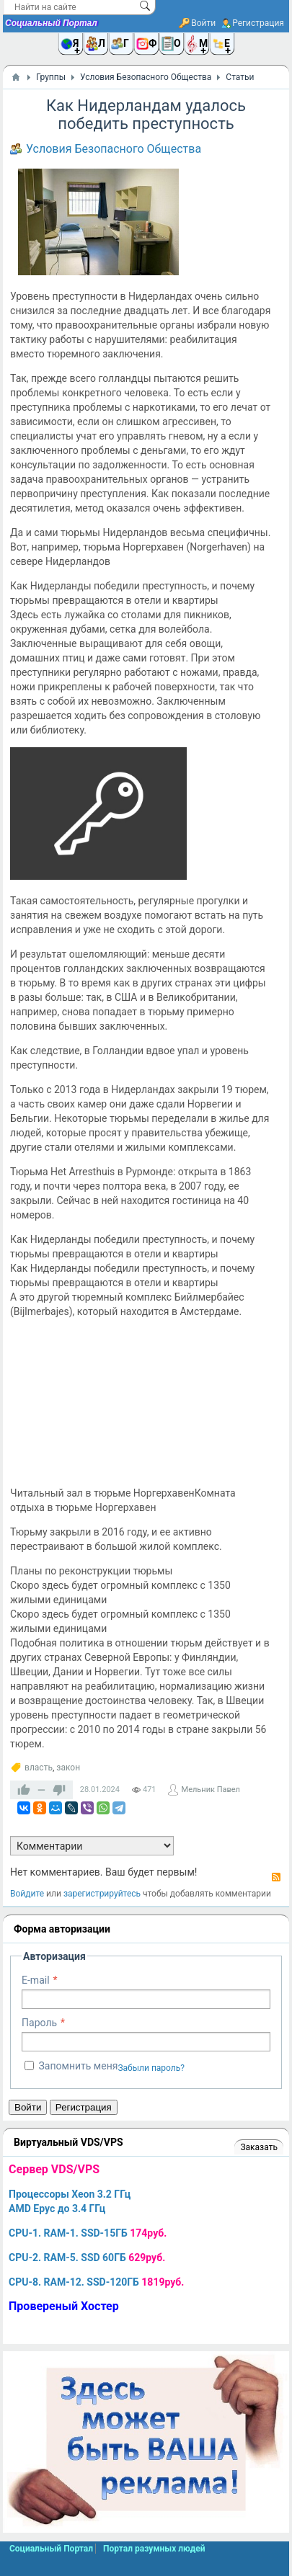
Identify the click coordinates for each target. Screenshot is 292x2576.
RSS (276, 1877)
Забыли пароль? (151, 2068)
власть (39, 1767)
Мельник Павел (211, 1789)
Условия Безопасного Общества (113, 149)
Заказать (258, 2147)
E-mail (36, 1980)
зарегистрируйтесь (102, 1894)
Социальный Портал (51, 23)
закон (68, 1767)
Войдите (27, 1894)
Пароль (39, 2022)
